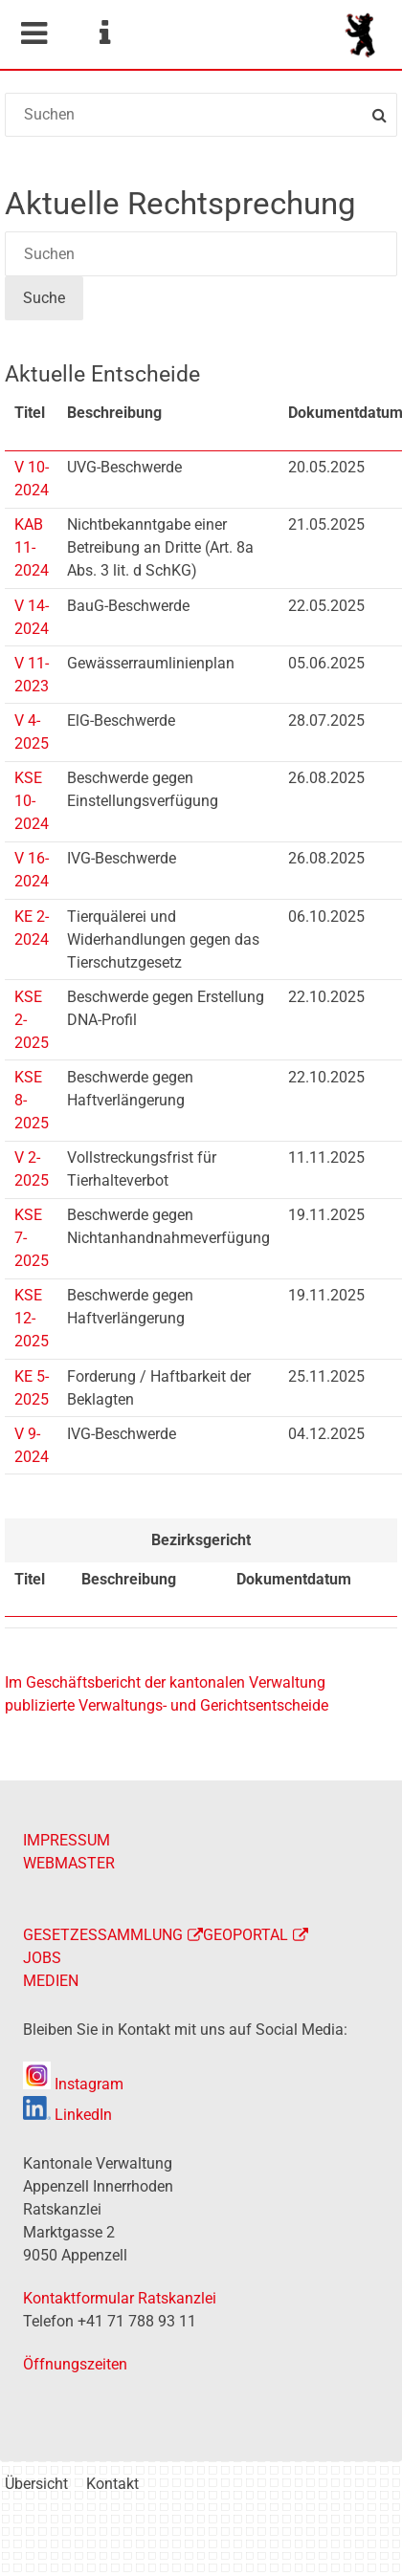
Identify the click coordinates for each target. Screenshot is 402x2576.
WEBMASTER (69, 1863)
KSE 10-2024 (31, 801)
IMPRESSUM (66, 1840)
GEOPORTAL (245, 1935)
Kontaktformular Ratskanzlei (119, 2298)
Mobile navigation (33, 33)
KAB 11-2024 (31, 547)
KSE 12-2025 (31, 1318)
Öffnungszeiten (75, 2364)
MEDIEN (50, 1981)
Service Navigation (104, 33)
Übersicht (36, 2484)
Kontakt (112, 2484)
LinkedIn (67, 2115)
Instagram (73, 2084)
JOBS (42, 1958)
